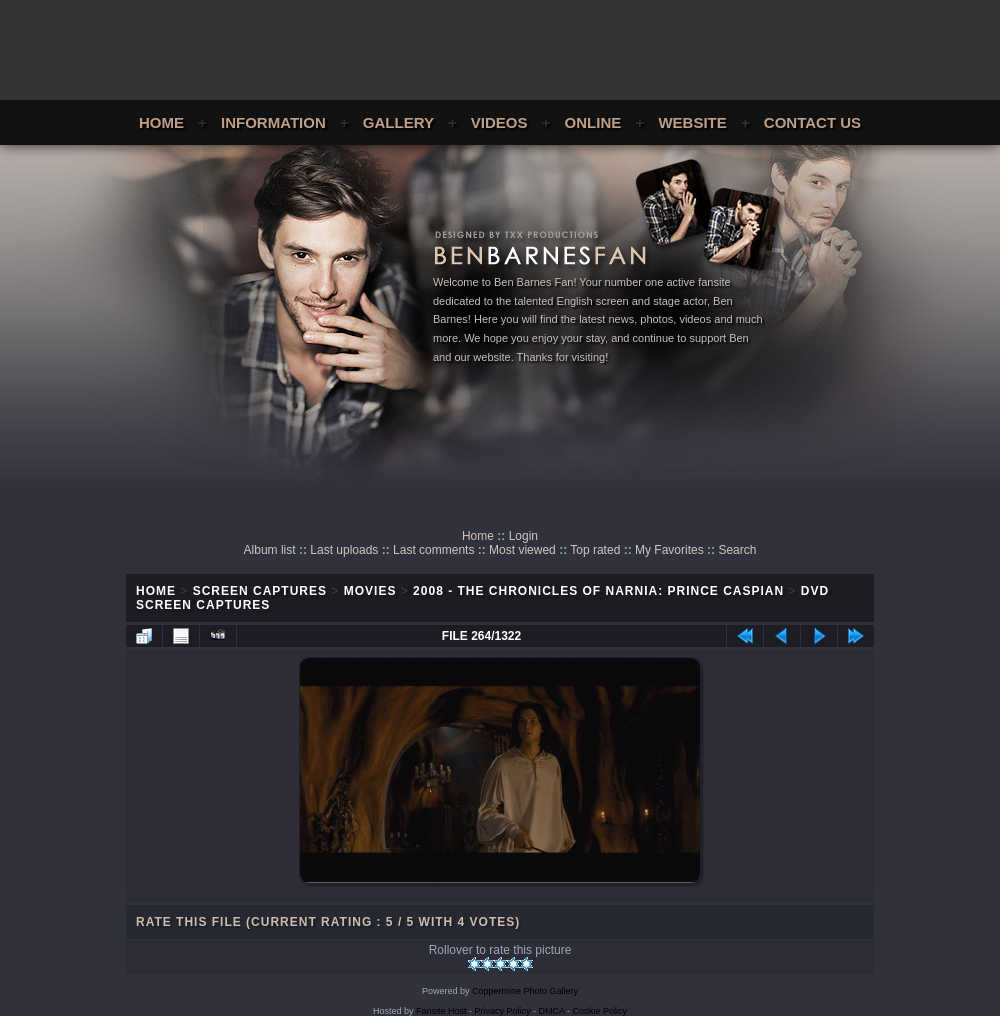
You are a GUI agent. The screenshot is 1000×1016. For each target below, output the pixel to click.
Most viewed (522, 550)
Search (737, 550)
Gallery (398, 122)
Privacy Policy (503, 1011)
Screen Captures (260, 591)
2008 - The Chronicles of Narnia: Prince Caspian (598, 591)
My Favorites (669, 550)
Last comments (433, 550)
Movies (370, 591)
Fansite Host (441, 1011)
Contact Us (812, 122)
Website (692, 122)
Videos (499, 122)
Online (593, 122)
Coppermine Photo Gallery (525, 991)
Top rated (595, 550)
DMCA (552, 1011)
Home (161, 122)
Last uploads (344, 550)
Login (523, 536)
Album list (270, 550)
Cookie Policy (600, 1011)
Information (273, 122)
